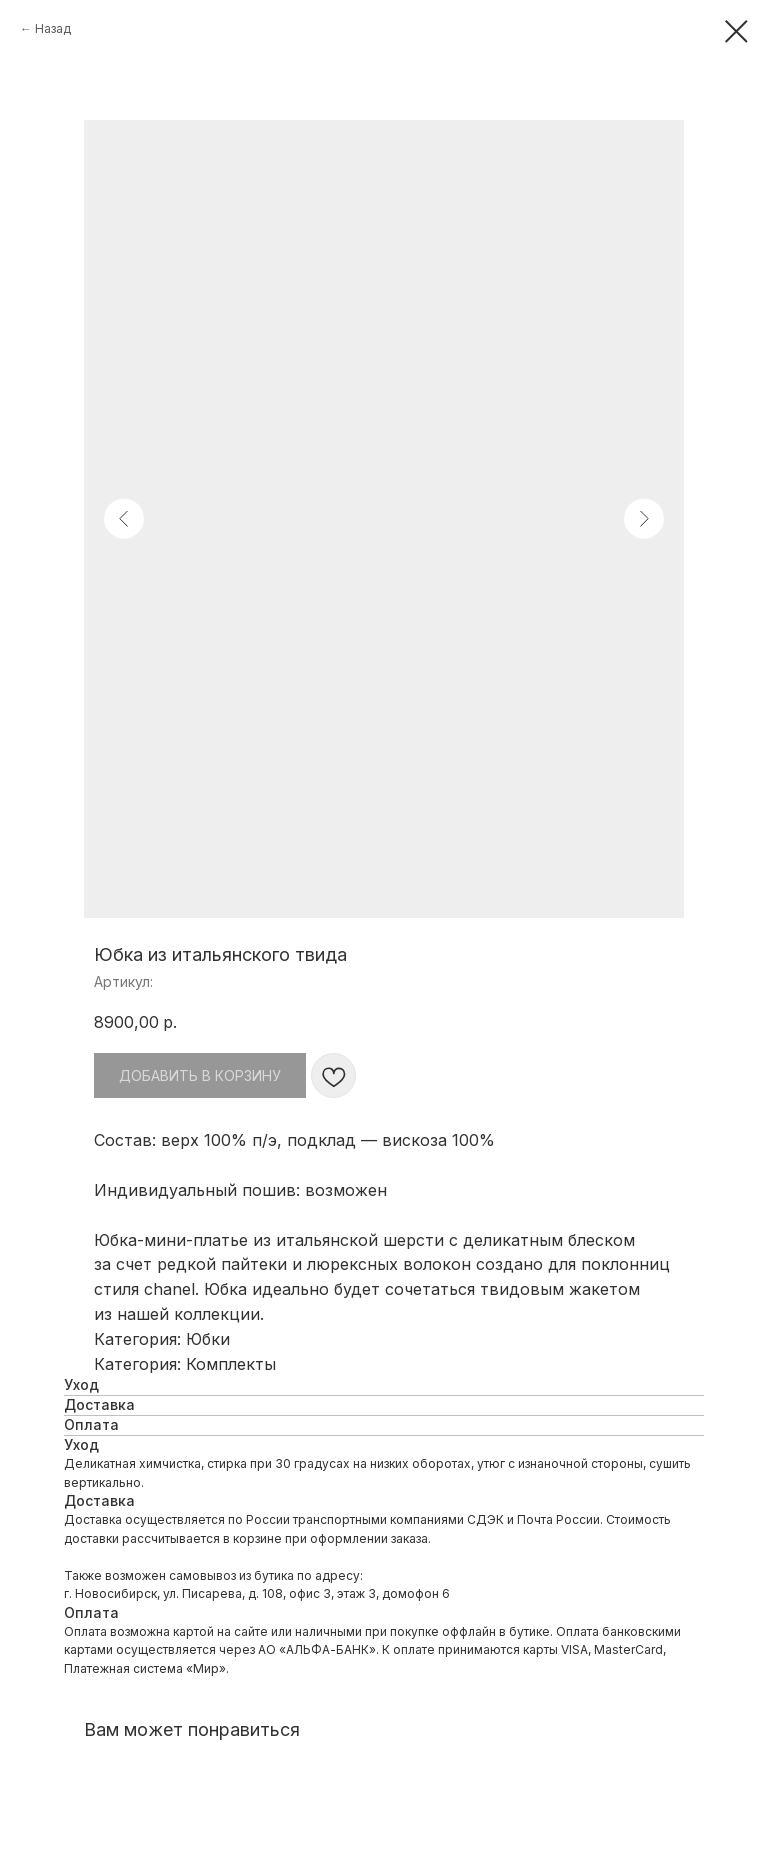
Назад (53, 28)
